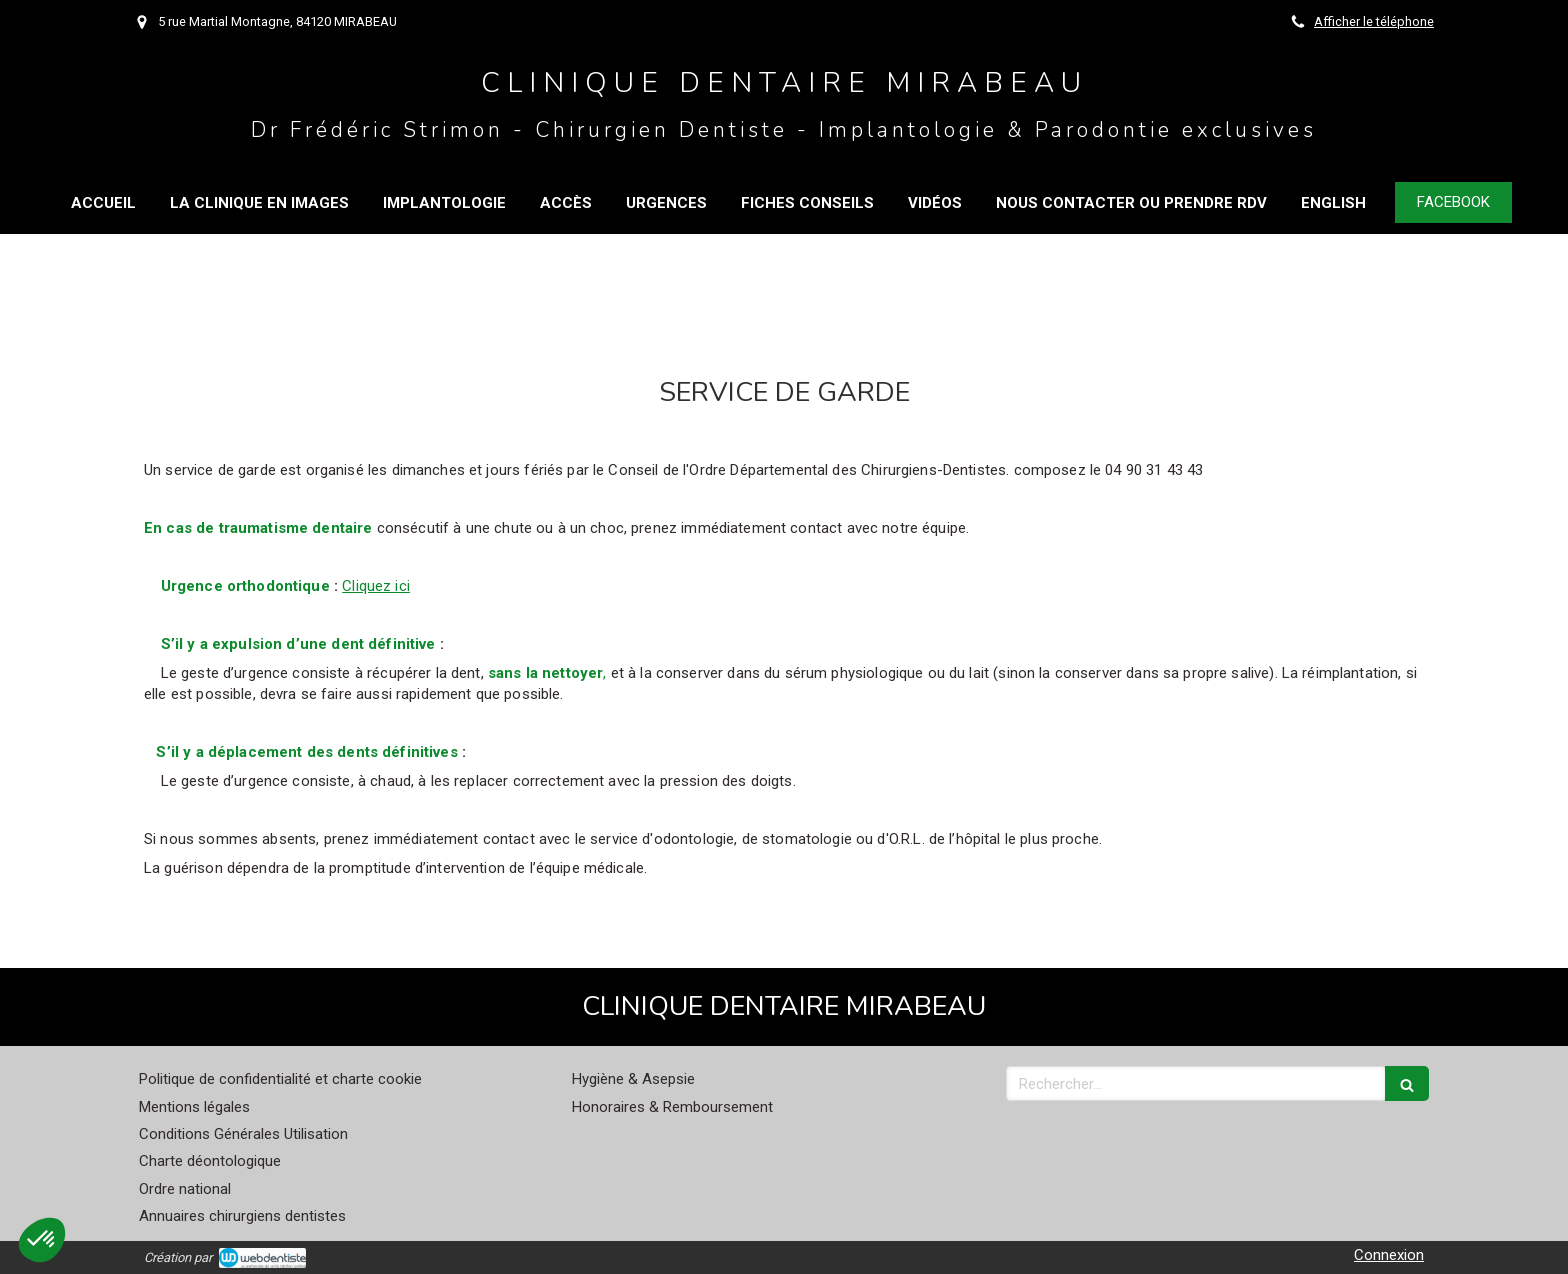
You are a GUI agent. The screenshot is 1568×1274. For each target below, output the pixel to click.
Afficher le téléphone (1374, 21)
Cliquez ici (376, 586)
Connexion (1389, 1255)
